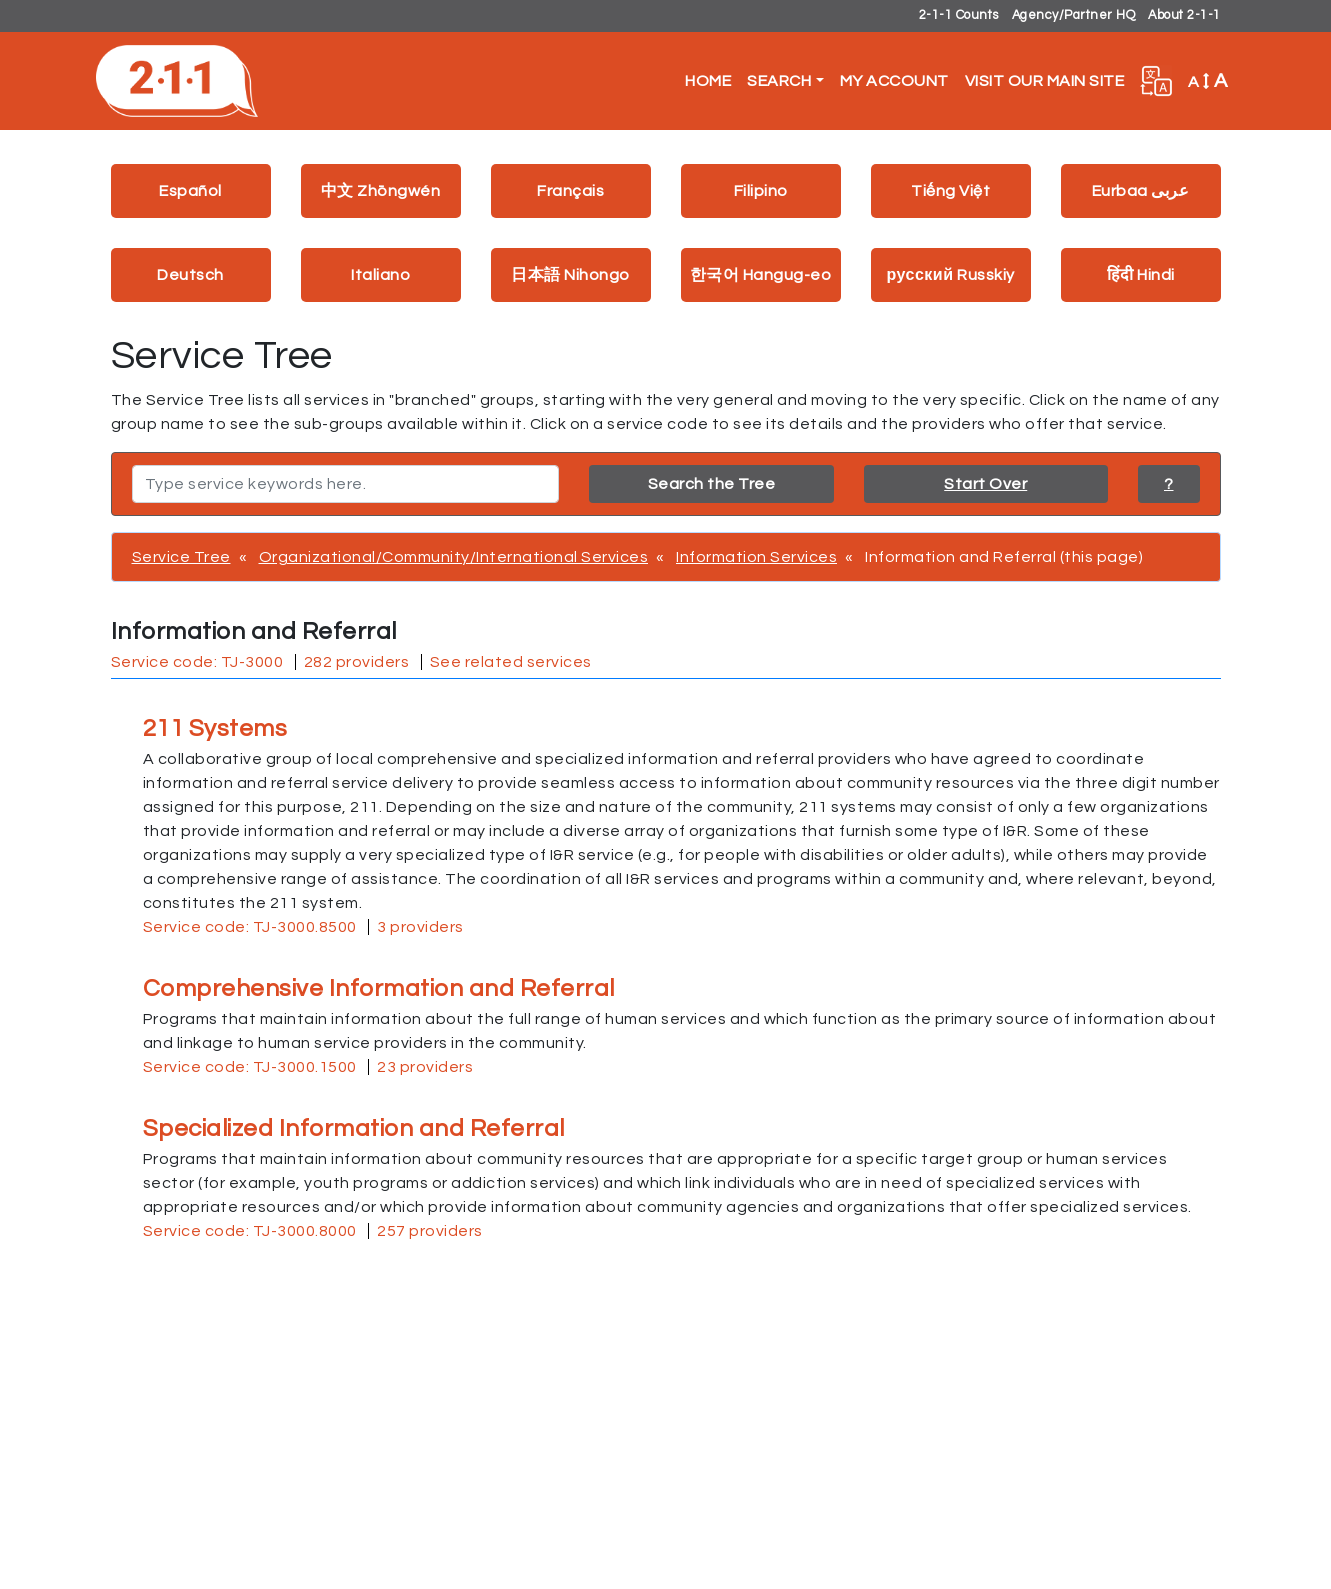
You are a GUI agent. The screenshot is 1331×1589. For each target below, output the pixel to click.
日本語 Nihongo (570, 275)
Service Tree (181, 557)
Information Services (756, 557)
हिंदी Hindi (1141, 275)
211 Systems (215, 728)
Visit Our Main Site (1045, 81)
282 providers (357, 662)
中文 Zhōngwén (381, 191)
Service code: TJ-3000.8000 (250, 1231)
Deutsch (190, 275)
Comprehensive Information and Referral (379, 988)
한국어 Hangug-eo (761, 275)
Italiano (380, 275)
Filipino (761, 191)
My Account (894, 81)
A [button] (1208, 81)
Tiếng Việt (950, 191)
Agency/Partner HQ (1074, 15)
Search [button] (779, 81)
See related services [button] (511, 662)
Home (708, 81)
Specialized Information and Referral (354, 1128)
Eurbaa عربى (1141, 191)
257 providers (430, 1231)
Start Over (985, 484)
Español (190, 191)
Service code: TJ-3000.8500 (250, 927)
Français (570, 191)
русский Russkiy (950, 275)
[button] (1156, 81)
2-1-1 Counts (959, 15)
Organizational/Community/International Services (454, 557)
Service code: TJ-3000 (197, 662)
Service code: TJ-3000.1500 (250, 1067)
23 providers (425, 1067)
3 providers (420, 927)
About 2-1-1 (1184, 15)
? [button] (1169, 484)
